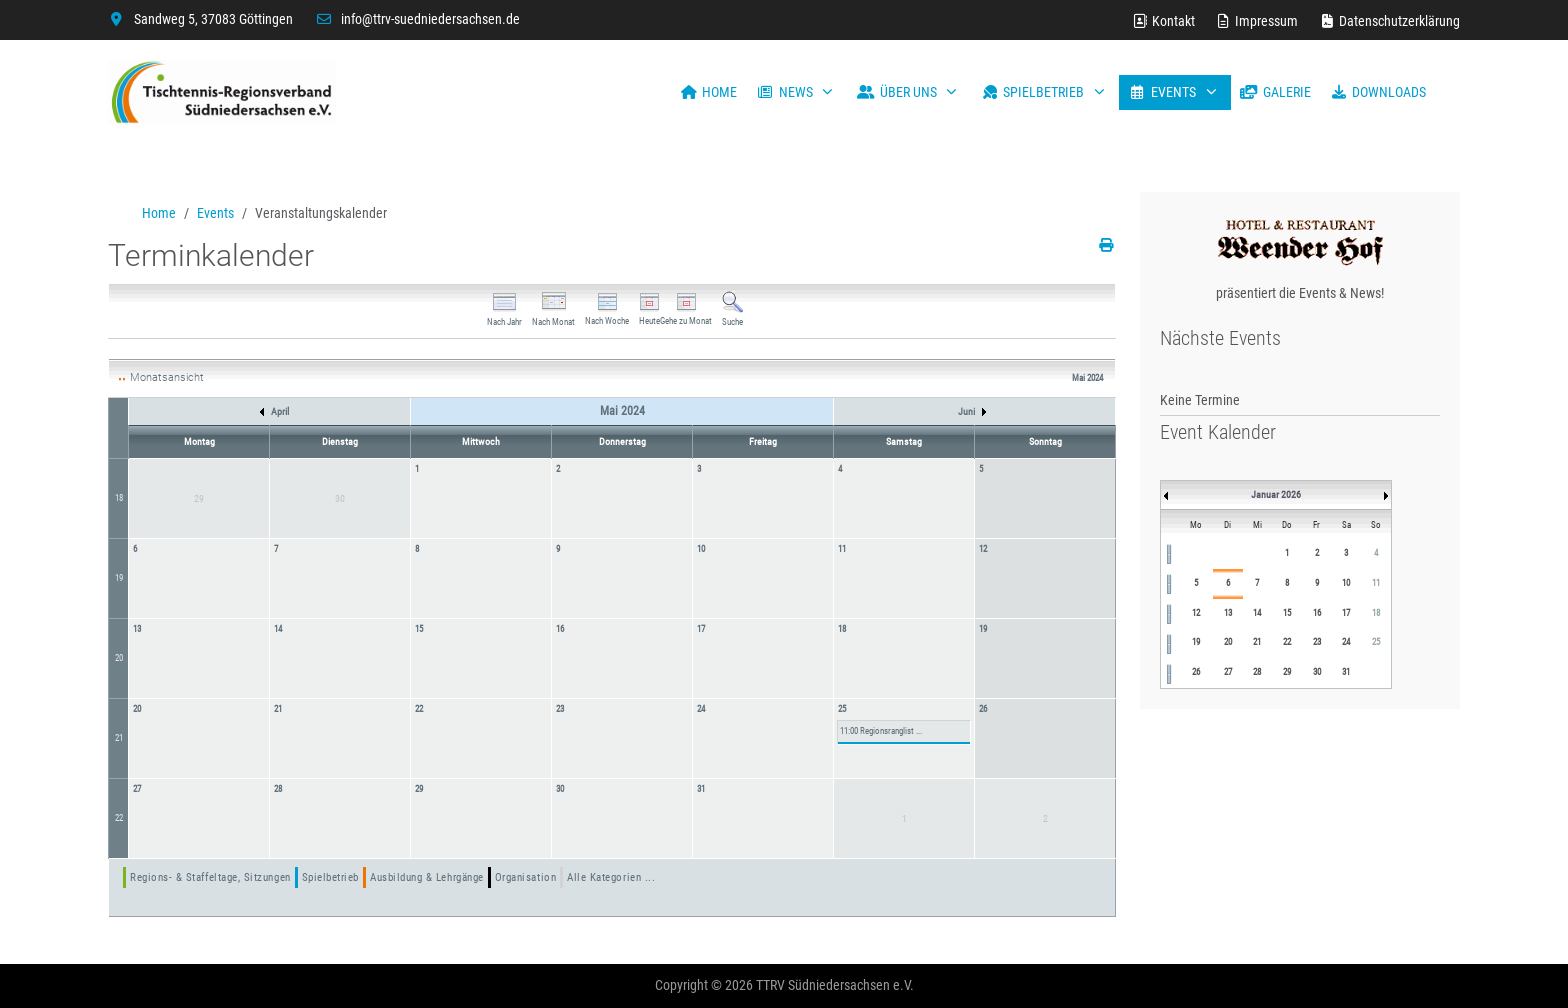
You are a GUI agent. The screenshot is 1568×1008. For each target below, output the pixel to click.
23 (560, 709)
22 (419, 709)
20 (119, 658)
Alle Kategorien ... (611, 877)
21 (119, 738)
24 (701, 709)
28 (278, 789)
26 (983, 709)
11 (842, 549)
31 (701, 789)
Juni (972, 411)
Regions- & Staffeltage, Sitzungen (210, 877)
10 (701, 549)
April (274, 411)
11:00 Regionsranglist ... (881, 731)
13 (137, 629)
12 (983, 549)
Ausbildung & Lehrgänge (427, 877)
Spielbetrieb (330, 877)
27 (137, 789)
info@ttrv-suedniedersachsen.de (430, 19)
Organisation (525, 877)
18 (119, 498)
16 (560, 629)
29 (419, 789)
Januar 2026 (1276, 494)
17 (701, 629)
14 (278, 629)
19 (119, 578)
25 (842, 709)
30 (560, 789)
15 (419, 629)
